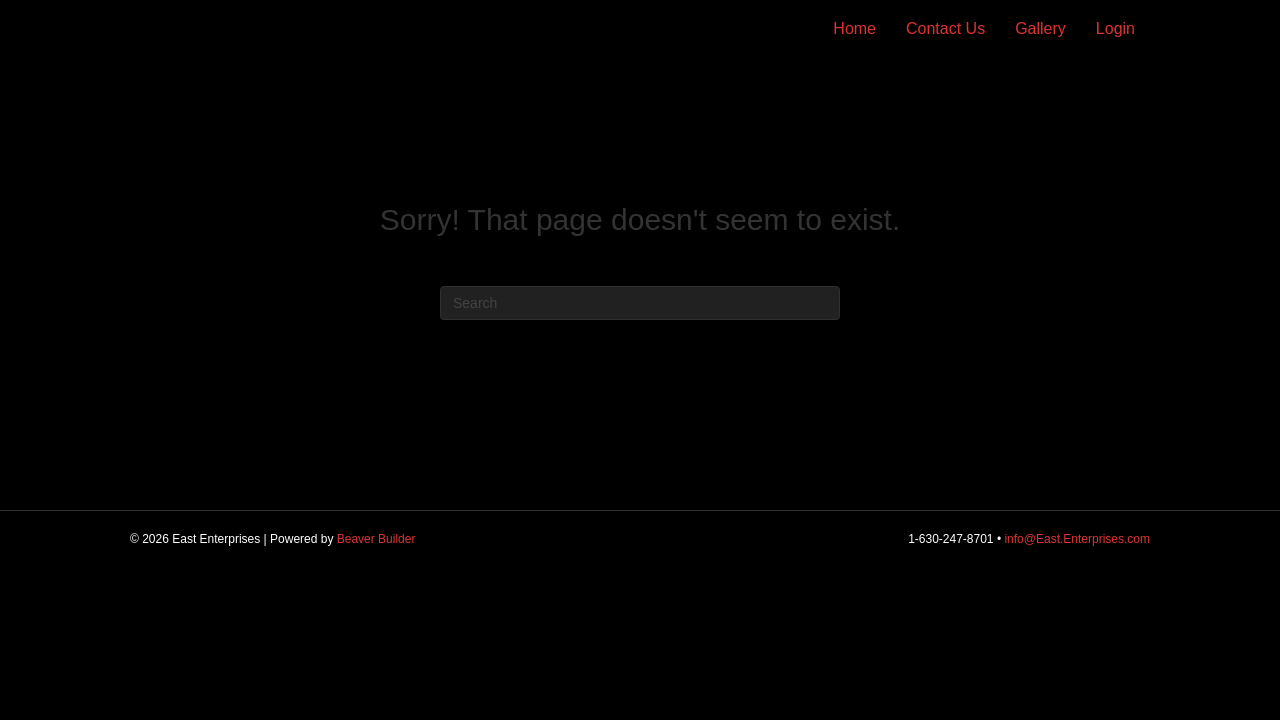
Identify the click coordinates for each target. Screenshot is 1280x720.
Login (1115, 28)
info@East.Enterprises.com (1077, 539)
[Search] (640, 303)
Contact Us (945, 28)
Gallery (1040, 28)
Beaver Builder (376, 539)
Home (854, 28)
